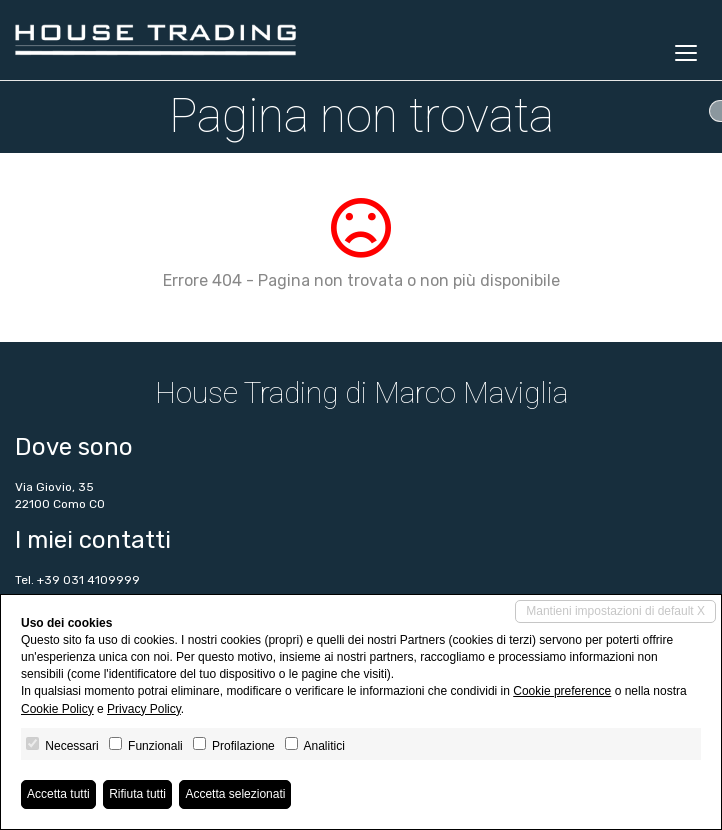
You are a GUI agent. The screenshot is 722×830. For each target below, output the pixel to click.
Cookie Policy (57, 709)
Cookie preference (562, 691)
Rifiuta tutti (137, 794)
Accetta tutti (58, 794)
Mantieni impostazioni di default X (615, 611)
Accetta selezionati (235, 794)
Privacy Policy (144, 709)
